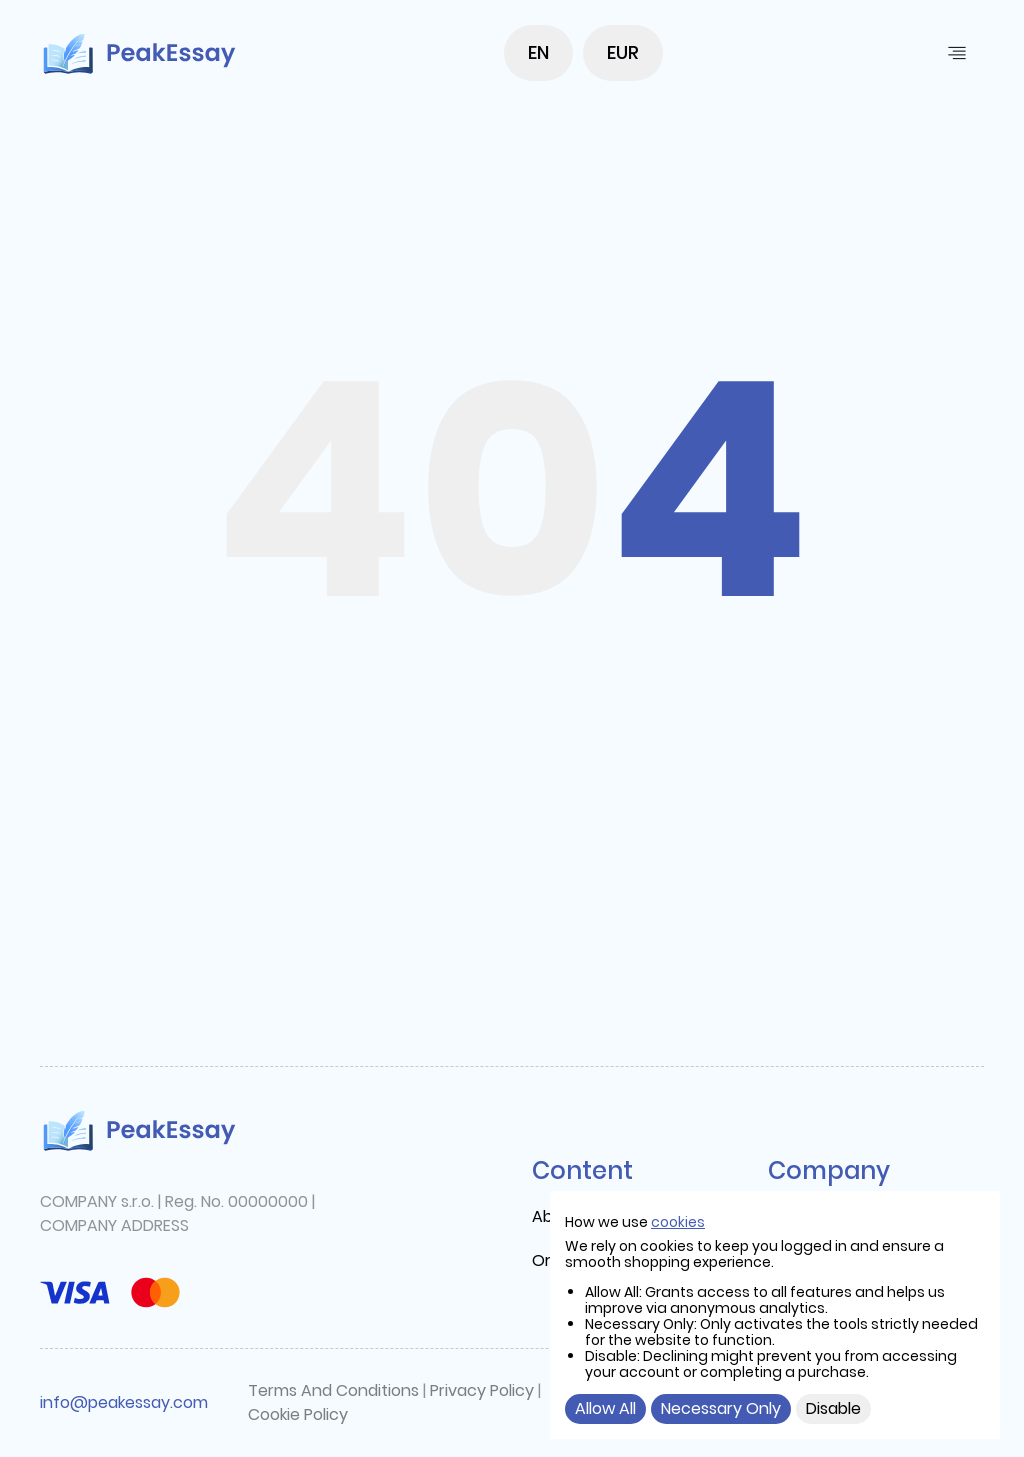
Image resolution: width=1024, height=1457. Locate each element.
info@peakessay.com (124, 1402)
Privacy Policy (482, 1390)
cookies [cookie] (678, 1222)
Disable (833, 1408)
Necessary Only (721, 1408)
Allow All (605, 1408)
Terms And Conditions (333, 1390)
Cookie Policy (298, 1414)
